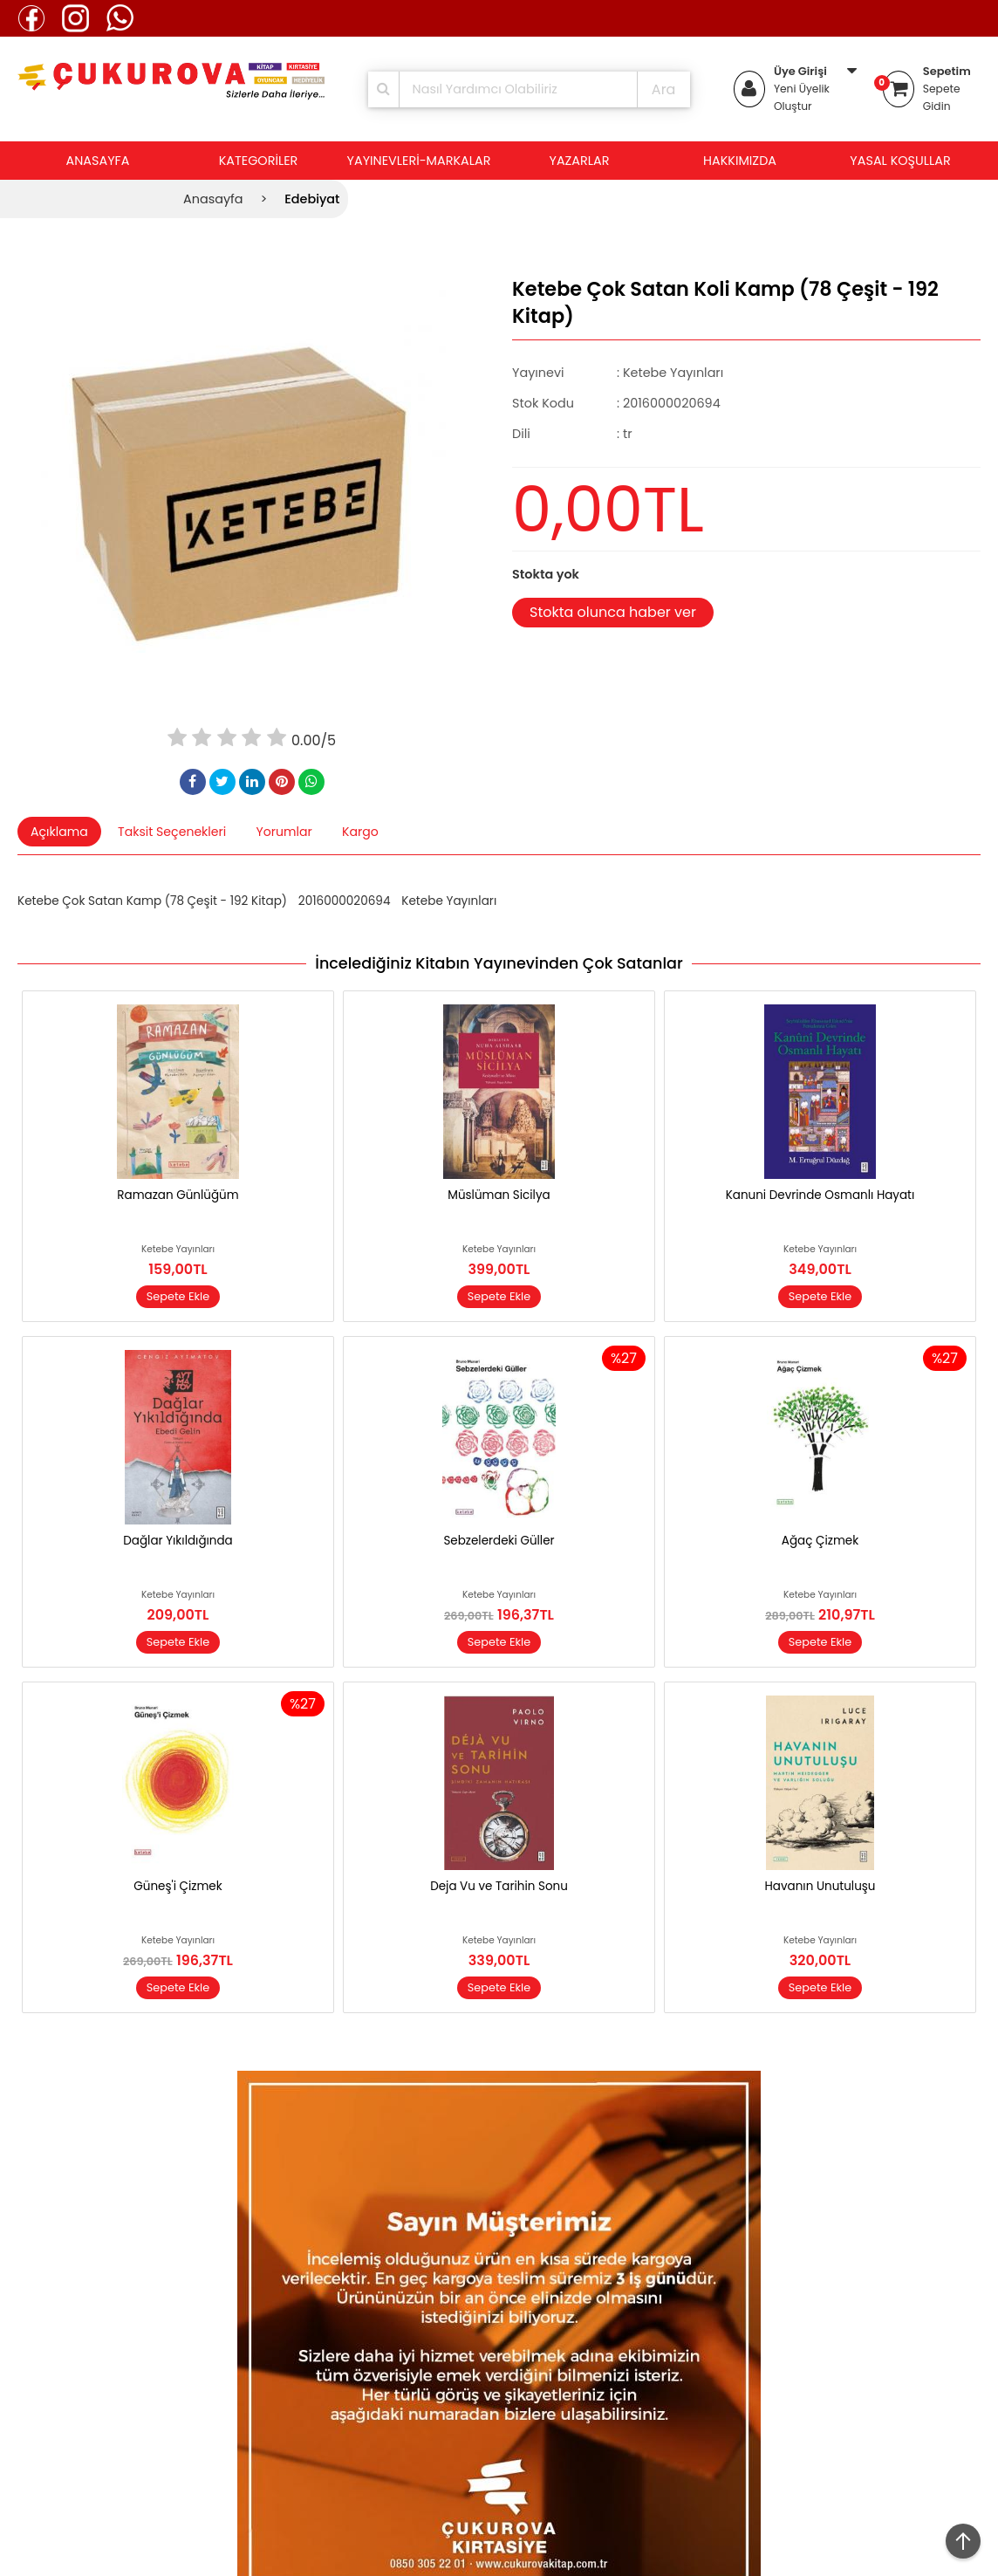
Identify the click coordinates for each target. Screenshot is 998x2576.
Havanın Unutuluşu (820, 1886)
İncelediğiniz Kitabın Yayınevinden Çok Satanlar (499, 963)
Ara (664, 89)
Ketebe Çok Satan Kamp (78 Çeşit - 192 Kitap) (152, 901)
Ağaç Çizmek (820, 1540)
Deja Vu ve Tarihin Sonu (499, 1886)
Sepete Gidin (941, 97)
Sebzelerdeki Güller (498, 1540)
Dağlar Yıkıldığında (177, 1540)
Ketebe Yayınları (448, 901)
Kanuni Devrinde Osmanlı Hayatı (820, 1195)
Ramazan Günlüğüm (177, 1195)
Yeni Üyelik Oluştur (802, 97)
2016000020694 (344, 901)
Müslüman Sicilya (499, 1195)
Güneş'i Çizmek (177, 1886)
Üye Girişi (800, 71)
